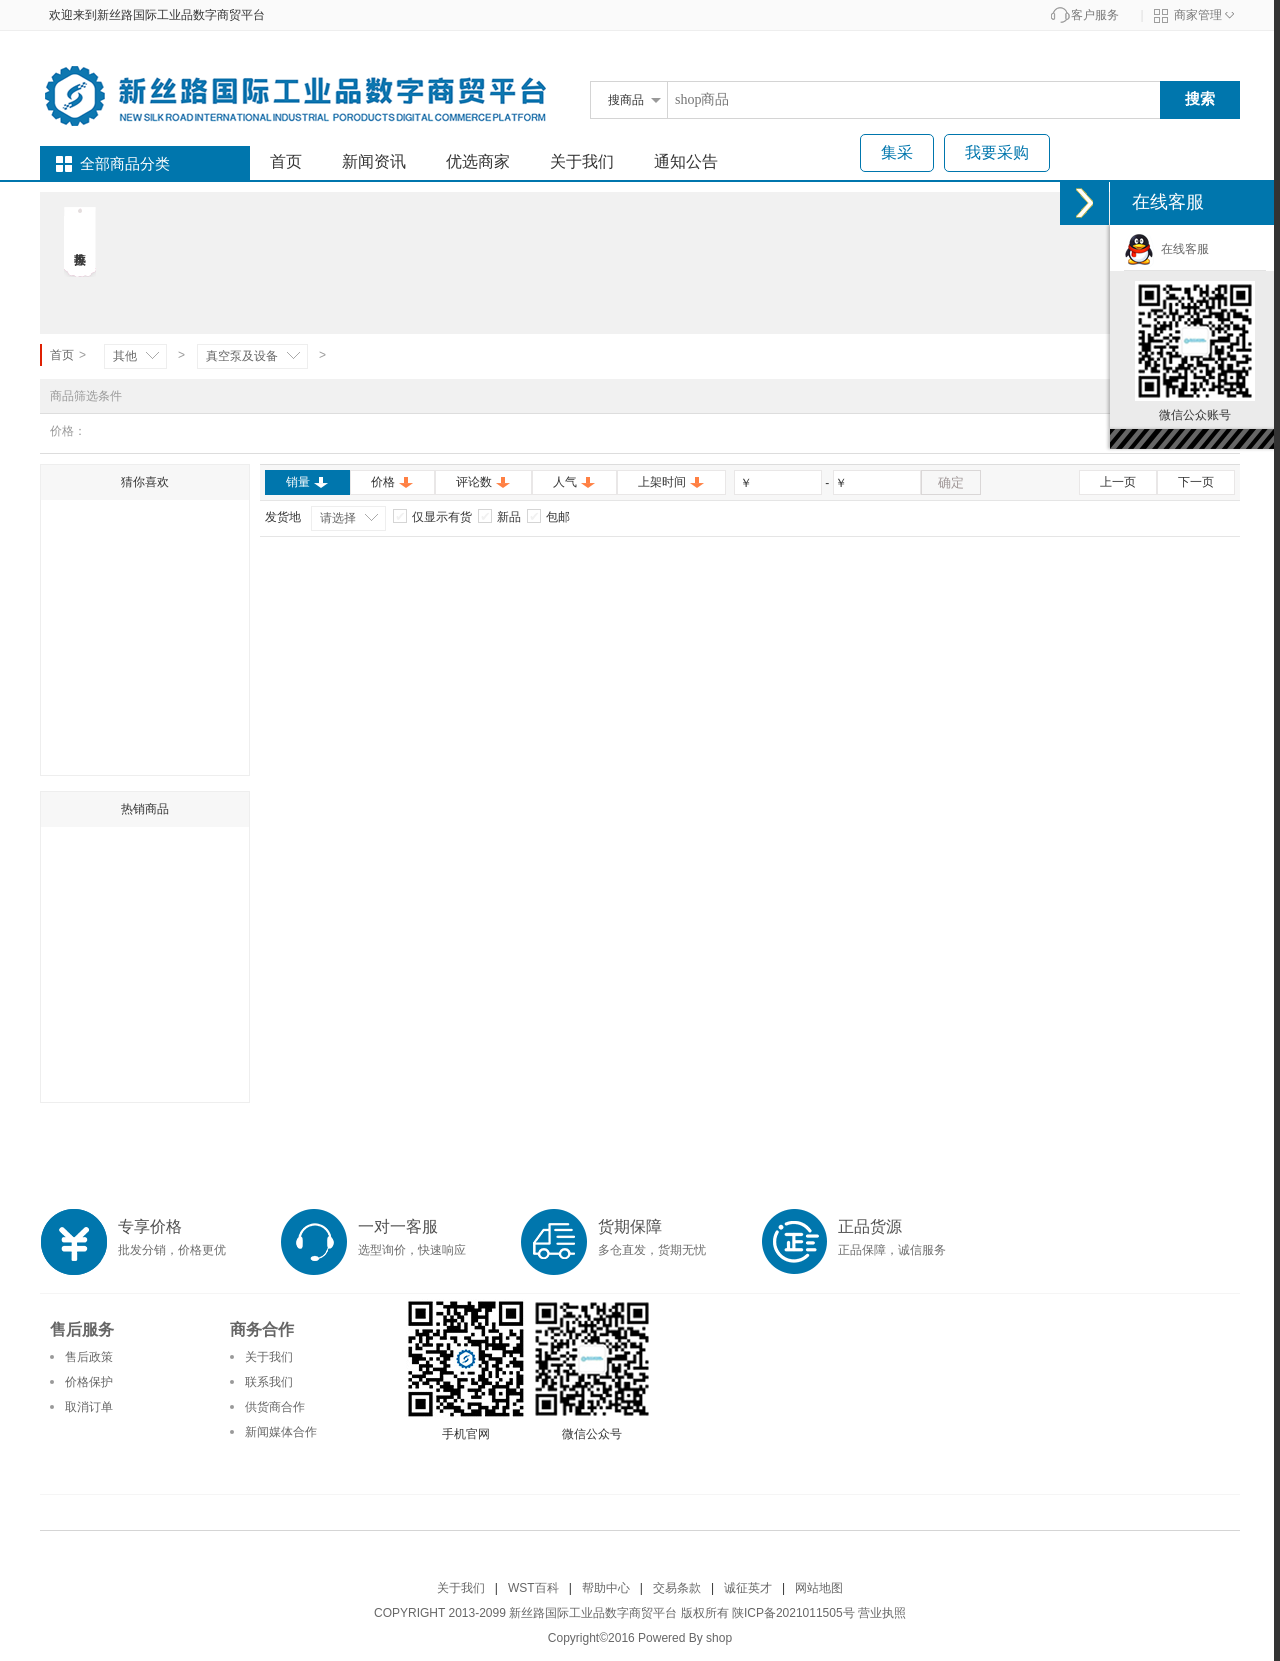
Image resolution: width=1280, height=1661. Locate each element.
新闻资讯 (374, 161)
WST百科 (533, 1588)
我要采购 (997, 152)
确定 (951, 482)
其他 (125, 356)
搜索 (1200, 98)
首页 (286, 161)
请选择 (338, 518)
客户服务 (1095, 15)
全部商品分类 (125, 164)
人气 (574, 482)
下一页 (1196, 482)
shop (719, 1638)
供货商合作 (275, 1407)
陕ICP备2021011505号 (793, 1613)
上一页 (1118, 482)
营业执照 (882, 1613)
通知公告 (686, 161)
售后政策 (89, 1357)
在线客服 (1166, 249)
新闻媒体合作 (281, 1432)
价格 (392, 482)
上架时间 (671, 482)
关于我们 (582, 161)
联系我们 (269, 1382)
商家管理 (1198, 15)
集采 (897, 152)
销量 (307, 482)
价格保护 (89, 1382)
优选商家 (478, 161)
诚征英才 (748, 1588)
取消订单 (89, 1407)
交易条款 (677, 1588)
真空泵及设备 (242, 356)
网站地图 (819, 1588)
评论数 (483, 482)
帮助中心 (606, 1588)
